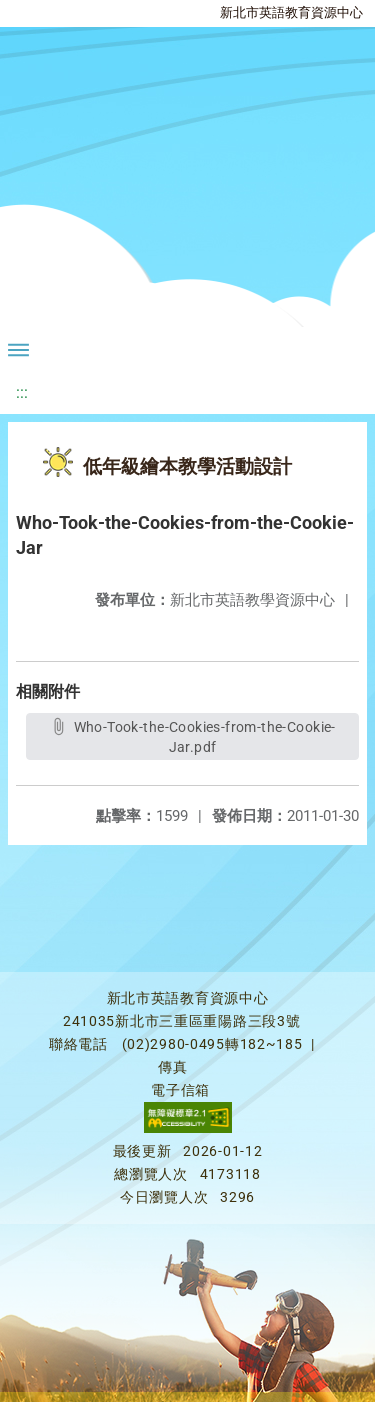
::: (22, 392)
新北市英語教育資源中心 (291, 12)
